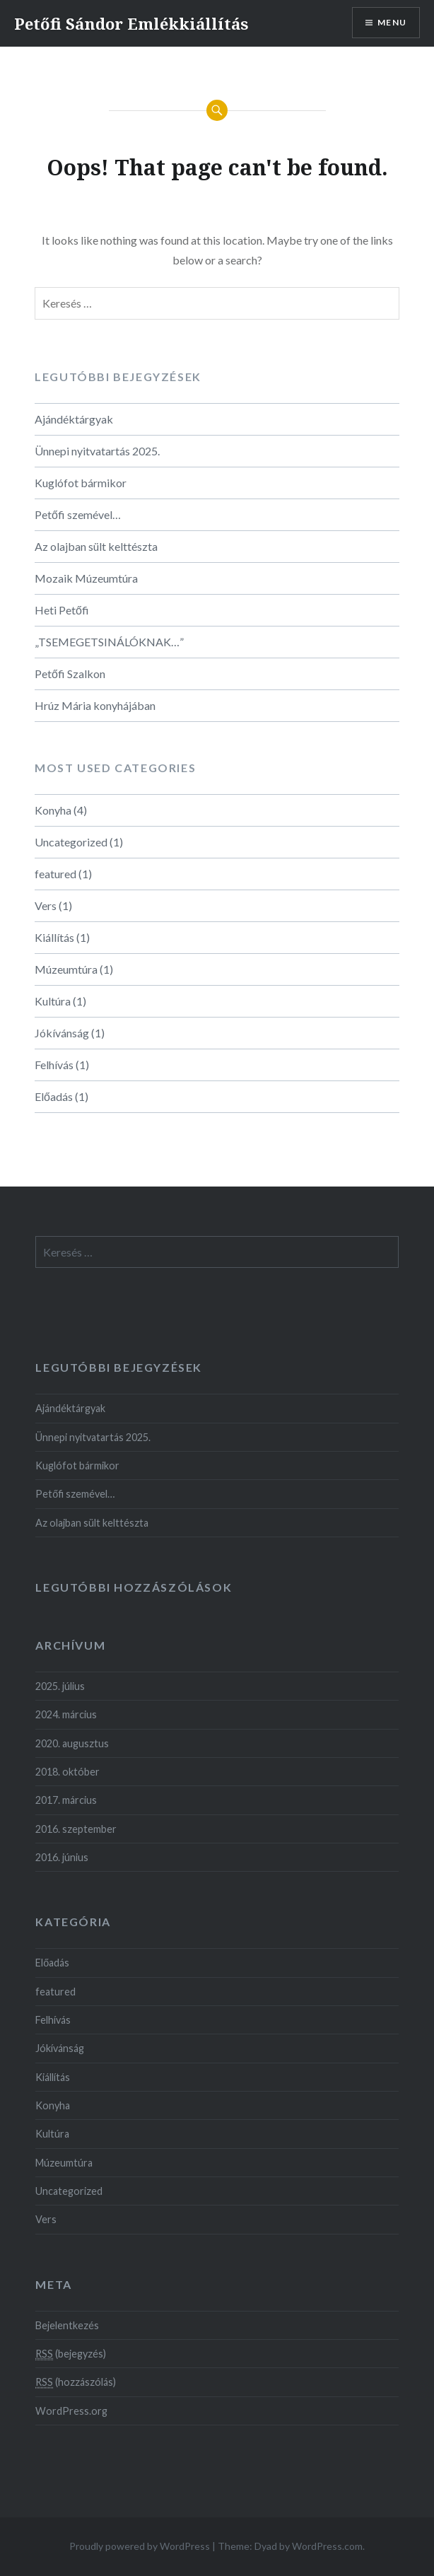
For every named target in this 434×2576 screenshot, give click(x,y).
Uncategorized (71, 842)
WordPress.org (71, 2411)
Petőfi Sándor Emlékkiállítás (131, 23)
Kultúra (53, 1001)
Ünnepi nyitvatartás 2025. (97, 450)
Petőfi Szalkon (70, 673)
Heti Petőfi (62, 610)
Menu (391, 22)
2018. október (67, 1772)
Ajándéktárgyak (74, 419)
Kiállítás (54, 937)
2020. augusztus (72, 1743)
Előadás (54, 1096)
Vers (46, 905)
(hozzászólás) (75, 2382)
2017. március (66, 1800)
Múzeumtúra (66, 969)
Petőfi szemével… (78, 514)
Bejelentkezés (67, 2325)
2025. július (60, 1686)
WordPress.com (327, 2546)
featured (55, 873)
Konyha (53, 810)
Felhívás (54, 1064)
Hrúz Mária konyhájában (95, 705)
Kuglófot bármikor (81, 482)
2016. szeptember (76, 1829)
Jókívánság (62, 1032)
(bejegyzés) (70, 2354)
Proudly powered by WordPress (139, 2546)
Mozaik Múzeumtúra (86, 578)
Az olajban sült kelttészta (96, 546)
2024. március (66, 1714)
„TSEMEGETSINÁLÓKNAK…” (109, 641)
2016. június (61, 1857)
